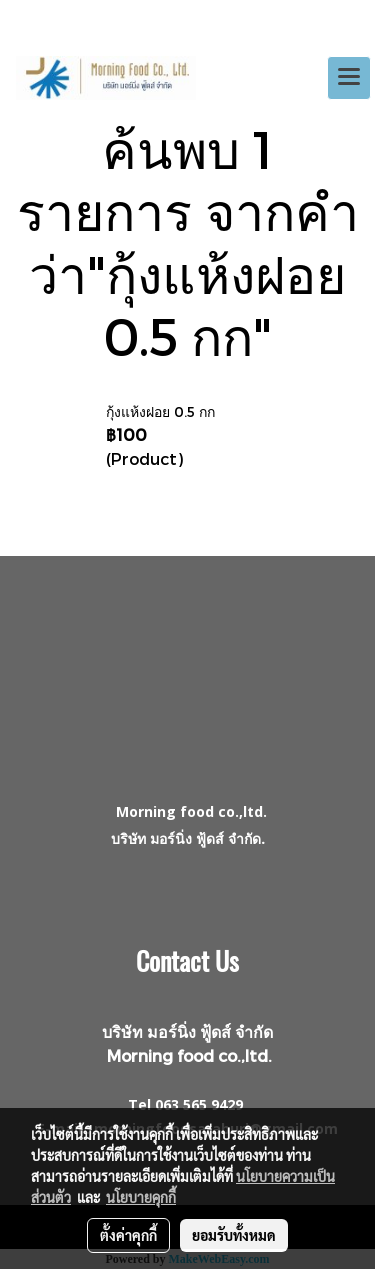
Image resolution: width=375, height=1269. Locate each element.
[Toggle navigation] (349, 78)
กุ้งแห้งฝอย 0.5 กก (160, 411)
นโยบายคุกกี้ (141, 1197)
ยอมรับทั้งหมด (234, 1235)
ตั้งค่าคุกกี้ (128, 1235)
